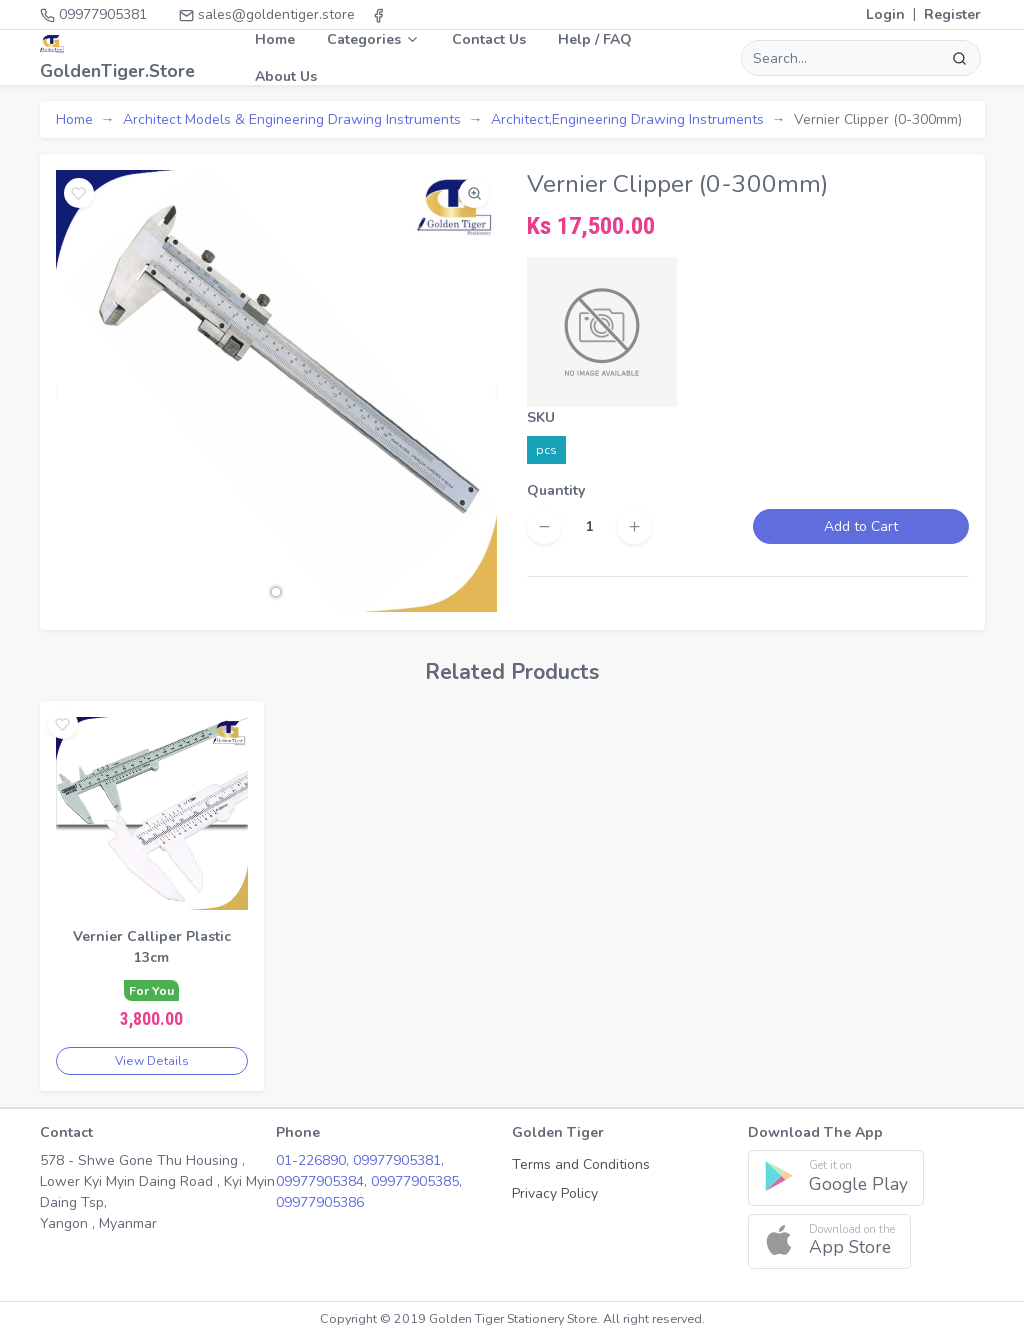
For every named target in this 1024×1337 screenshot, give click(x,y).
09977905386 (320, 1202)
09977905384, (323, 1181)
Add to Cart (861, 526)
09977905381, (398, 1160)
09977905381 (93, 14)
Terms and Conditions (581, 1164)
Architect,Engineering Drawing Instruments (627, 119)
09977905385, (416, 1181)
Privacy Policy (555, 1193)
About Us (286, 76)
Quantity (556, 490)
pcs (546, 449)
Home (275, 39)
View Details (152, 1061)
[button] (276, 592)
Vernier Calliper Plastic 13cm (152, 947)
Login (885, 14)
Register (952, 14)
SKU (541, 417)
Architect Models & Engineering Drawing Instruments (292, 119)
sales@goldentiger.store (267, 14)
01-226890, (314, 1160)
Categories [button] (373, 39)
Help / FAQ (595, 39)
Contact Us (489, 39)
